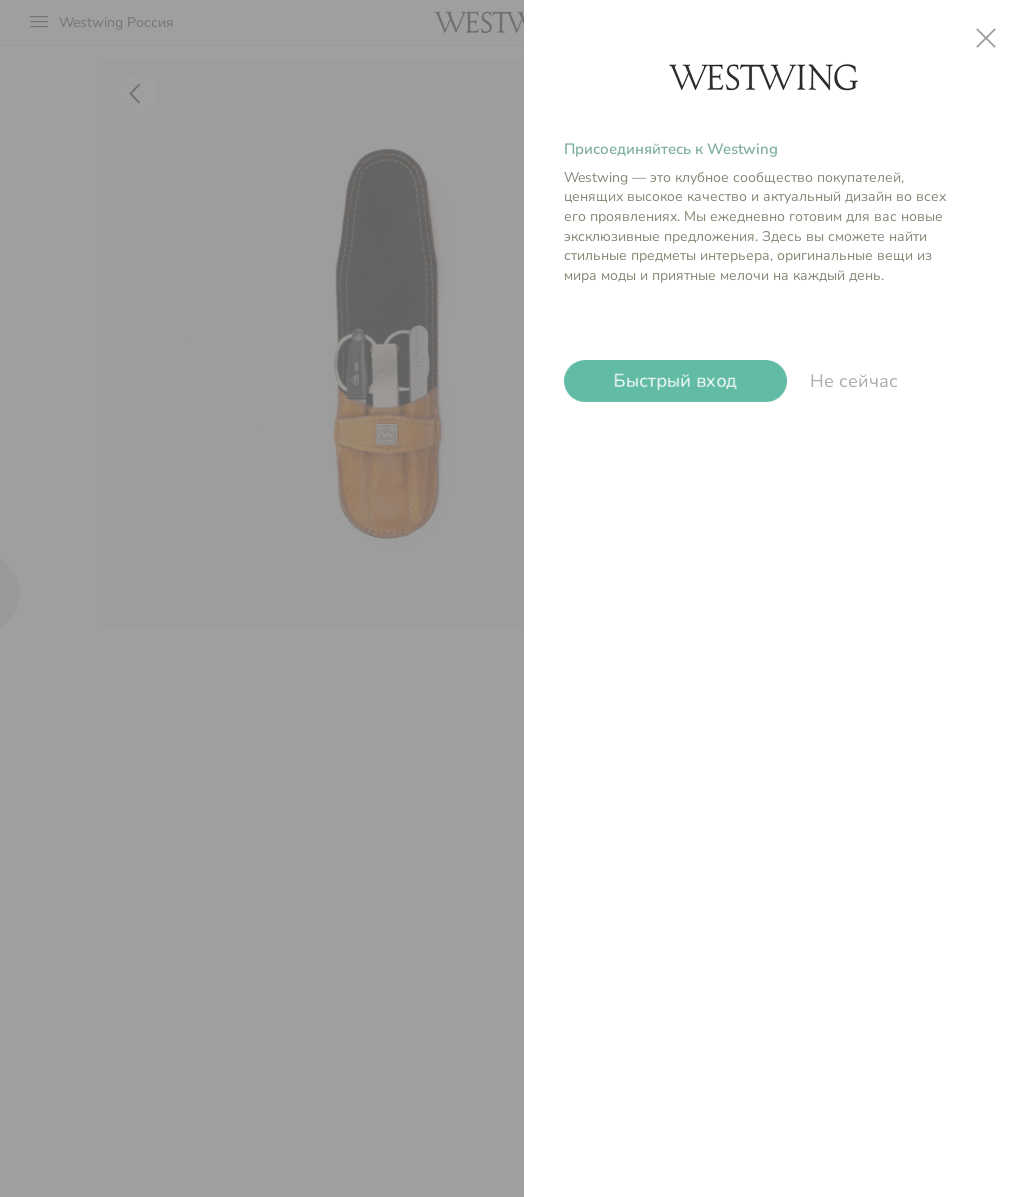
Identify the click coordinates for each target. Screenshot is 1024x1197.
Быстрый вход (675, 381)
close (986, 38)
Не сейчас (854, 381)
